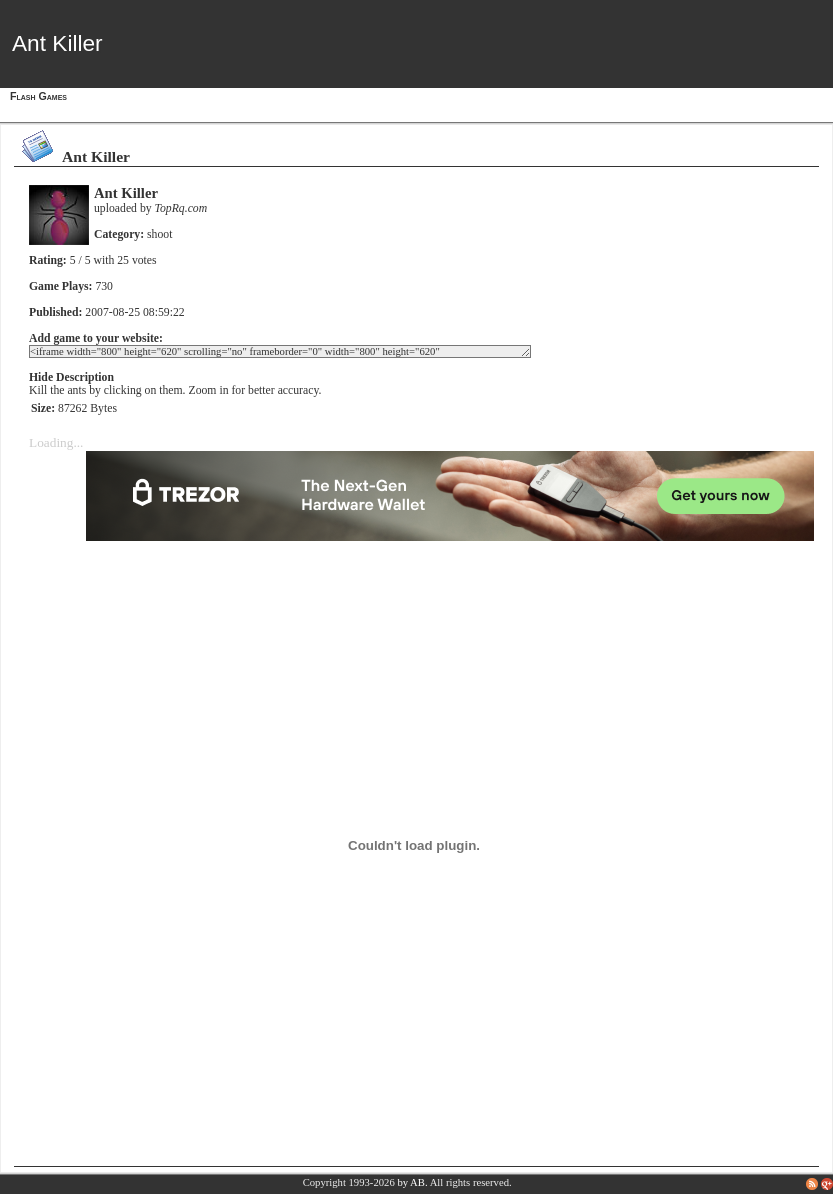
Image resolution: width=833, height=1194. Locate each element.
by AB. (412, 1182)
